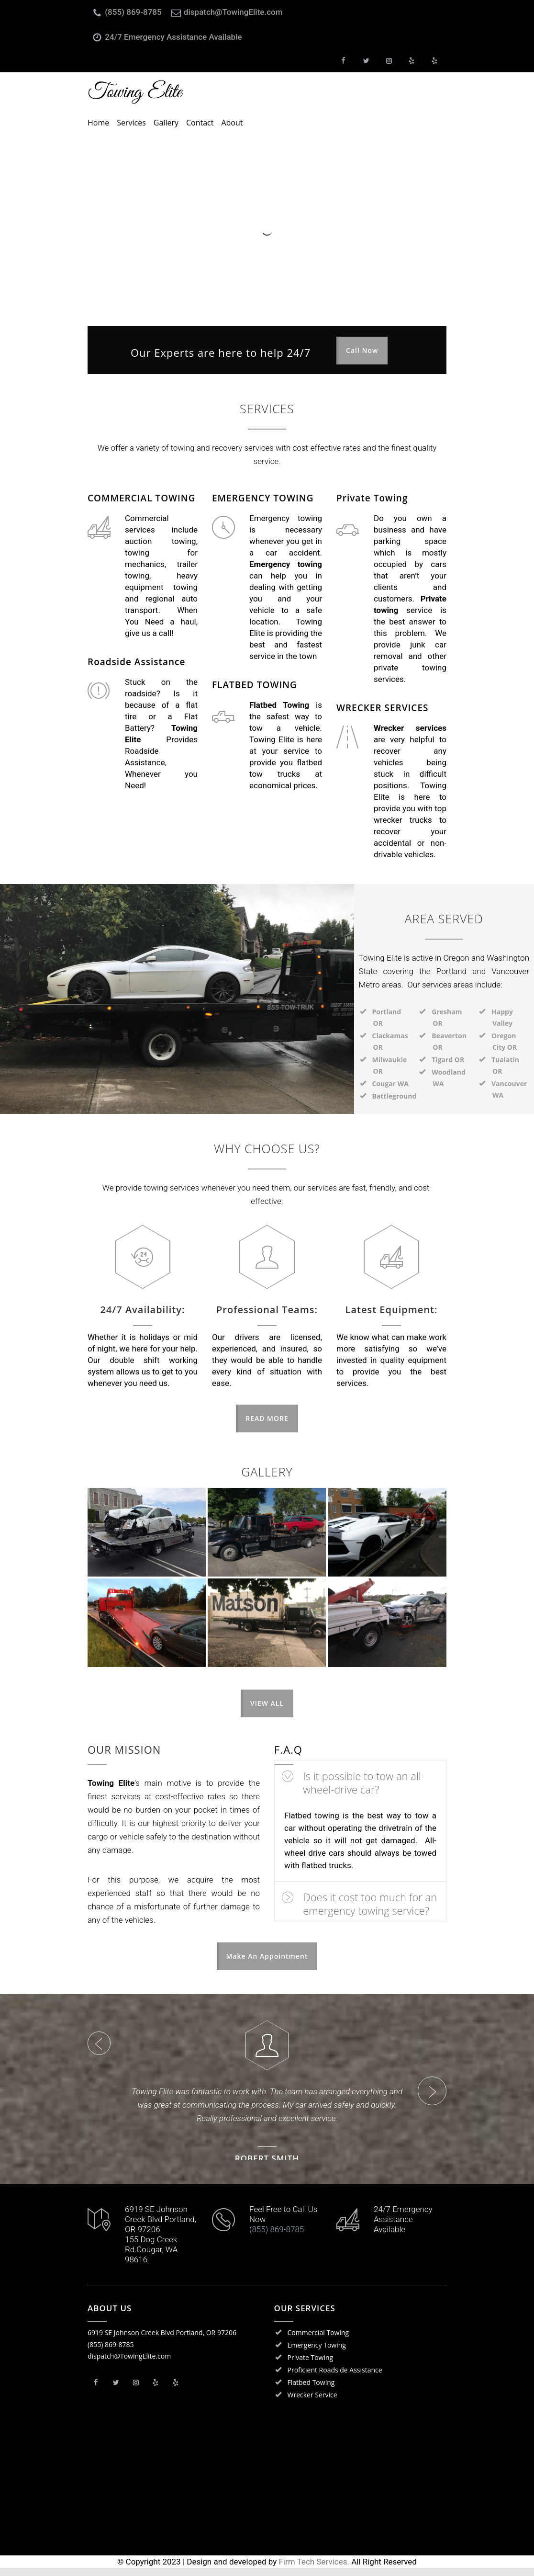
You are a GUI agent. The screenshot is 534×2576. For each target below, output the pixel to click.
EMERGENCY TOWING (262, 498)
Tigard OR (448, 1059)
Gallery (166, 122)
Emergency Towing (317, 2353)
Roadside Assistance (136, 662)
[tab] (360, 1780)
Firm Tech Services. (313, 2570)
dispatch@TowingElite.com (233, 12)
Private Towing (372, 498)
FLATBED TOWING (254, 685)
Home (98, 122)
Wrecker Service (312, 2402)
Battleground (394, 1096)
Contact (199, 122)
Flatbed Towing (311, 2390)
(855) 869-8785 (133, 12)
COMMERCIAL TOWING (142, 498)
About (232, 122)
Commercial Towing (318, 2340)
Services (131, 122)
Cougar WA (390, 1083)
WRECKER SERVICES (382, 708)
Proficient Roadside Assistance (335, 2378)
